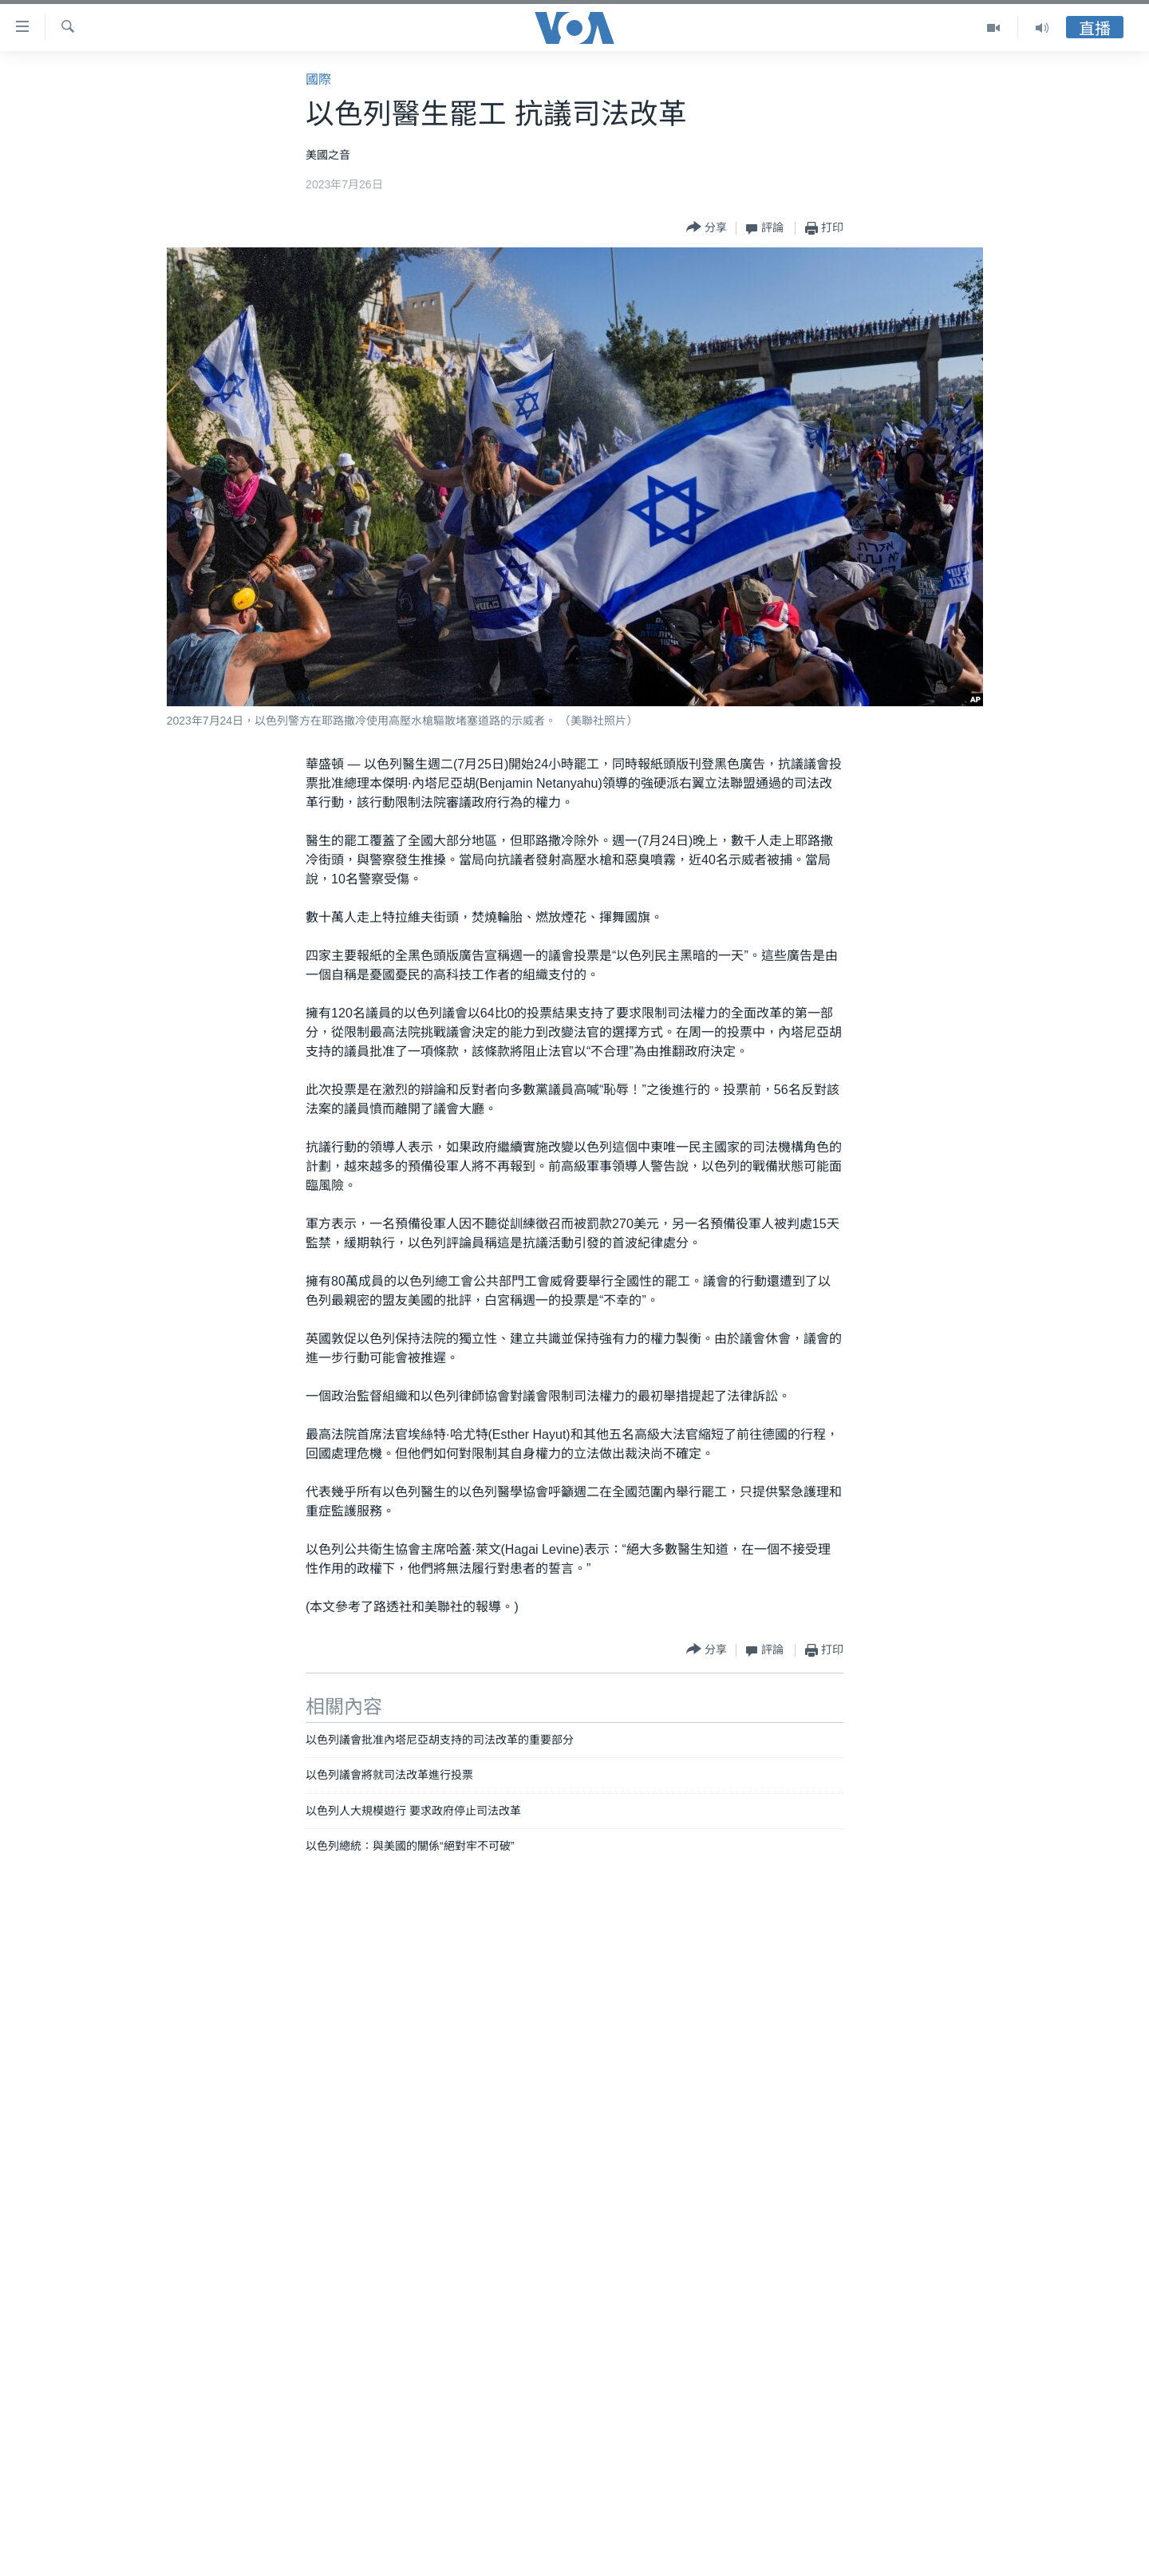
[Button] (706, 227)
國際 (318, 79)
